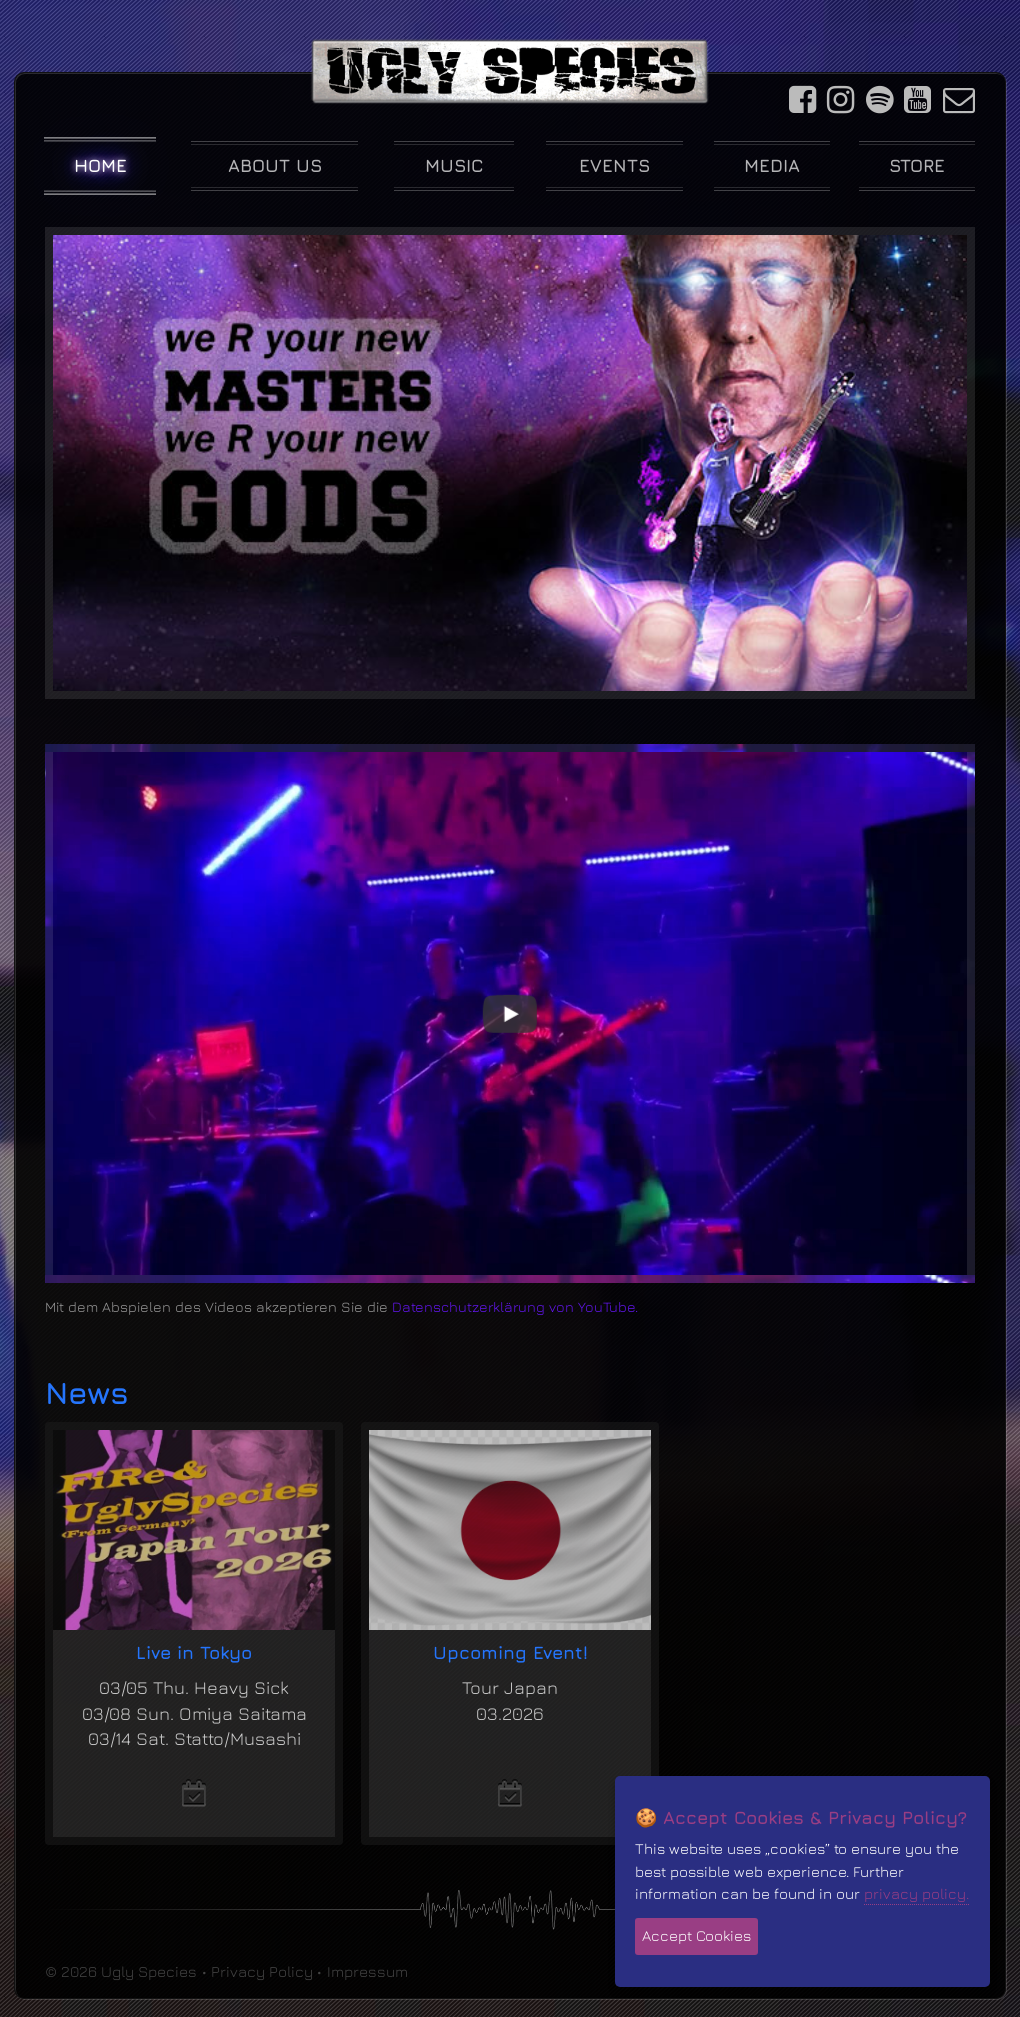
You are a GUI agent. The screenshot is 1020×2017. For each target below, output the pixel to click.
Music (454, 165)
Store (917, 165)
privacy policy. (916, 1893)
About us (275, 165)
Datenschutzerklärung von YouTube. (515, 1306)
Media (772, 165)
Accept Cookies (696, 1935)
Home (100, 165)
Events (614, 165)
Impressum (367, 1971)
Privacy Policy (262, 1971)
